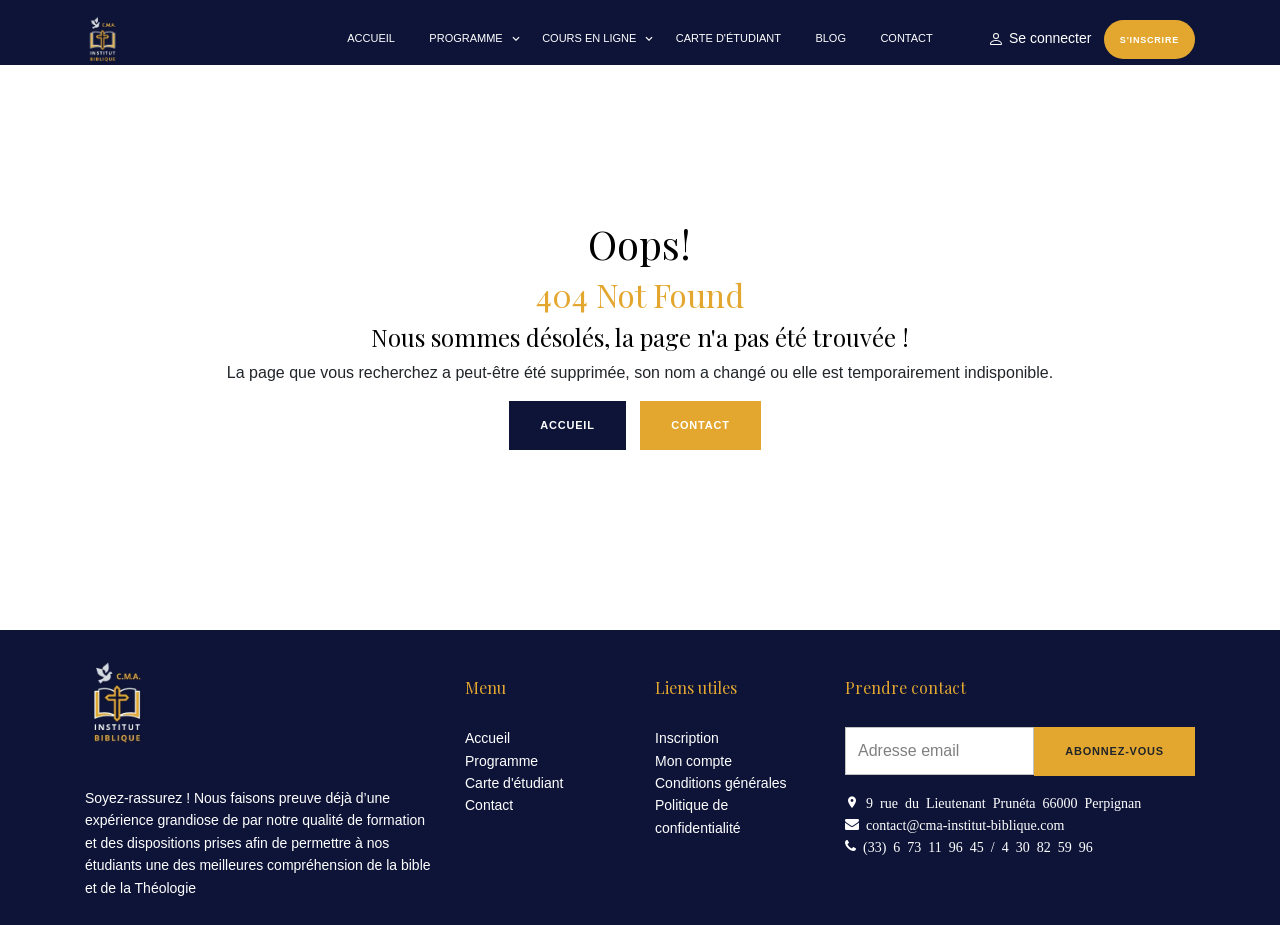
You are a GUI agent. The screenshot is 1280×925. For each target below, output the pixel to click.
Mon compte (693, 761)
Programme (465, 38)
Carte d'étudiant (728, 38)
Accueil (371, 38)
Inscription (687, 738)
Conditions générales (721, 783)
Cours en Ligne (589, 38)
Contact (906, 38)
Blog (830, 38)
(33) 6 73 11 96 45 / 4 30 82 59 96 (974, 846)
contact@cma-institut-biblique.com (961, 824)
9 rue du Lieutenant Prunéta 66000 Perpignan (1000, 802)
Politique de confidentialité (698, 816)
